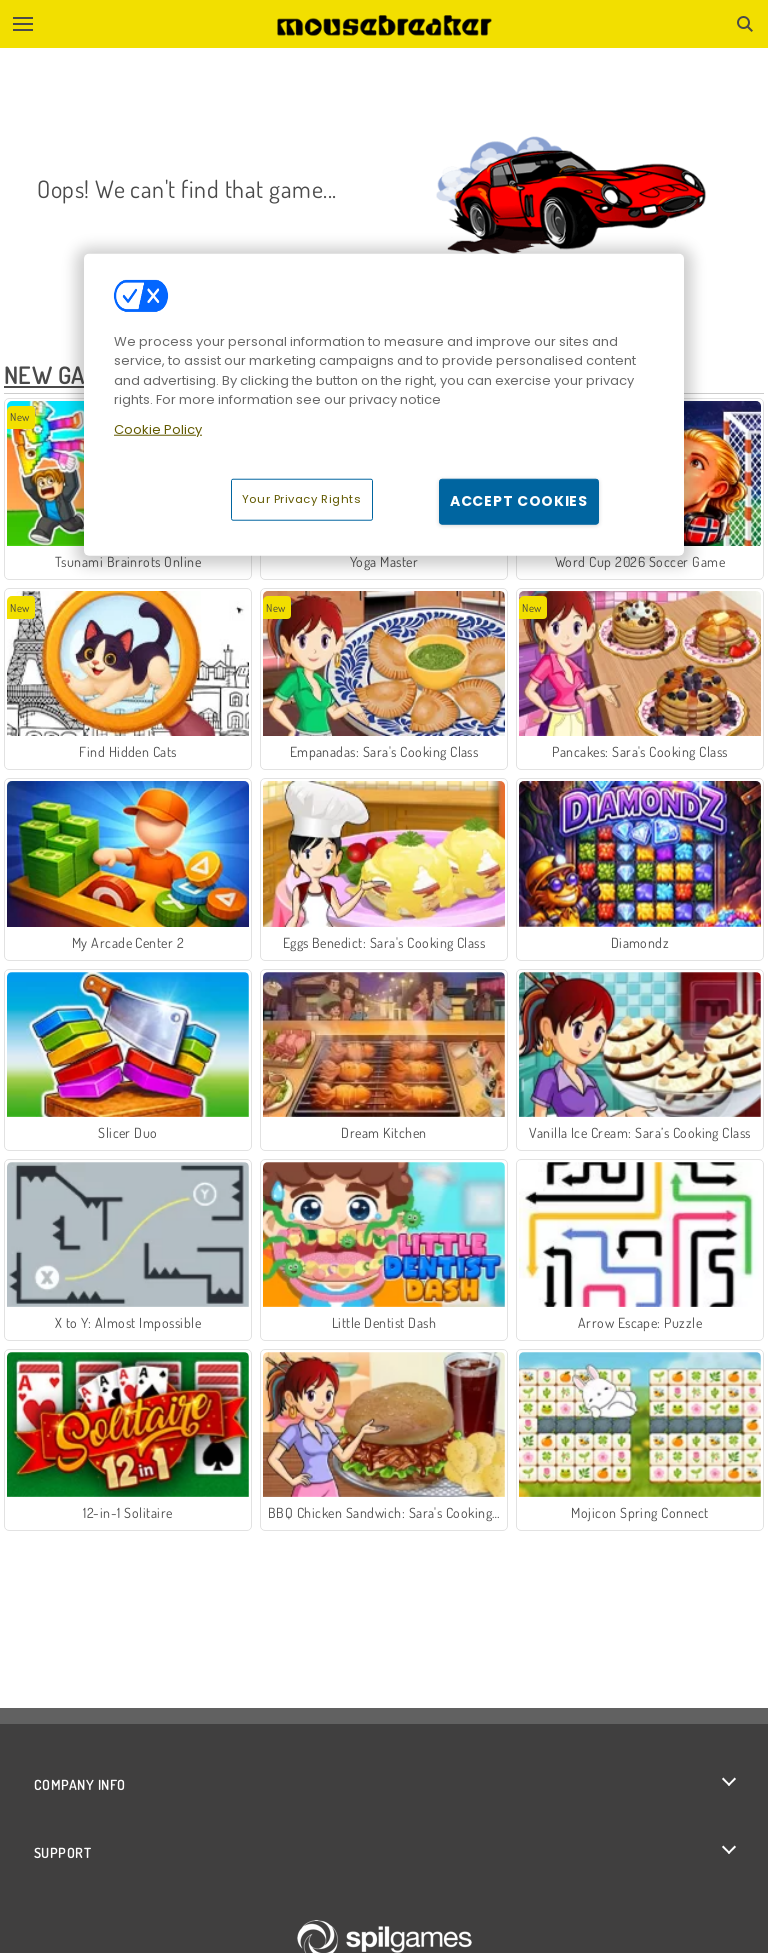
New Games (65, 374)
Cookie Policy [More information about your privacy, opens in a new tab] (158, 429)
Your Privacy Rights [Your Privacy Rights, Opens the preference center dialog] (302, 499)
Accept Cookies (519, 501)
